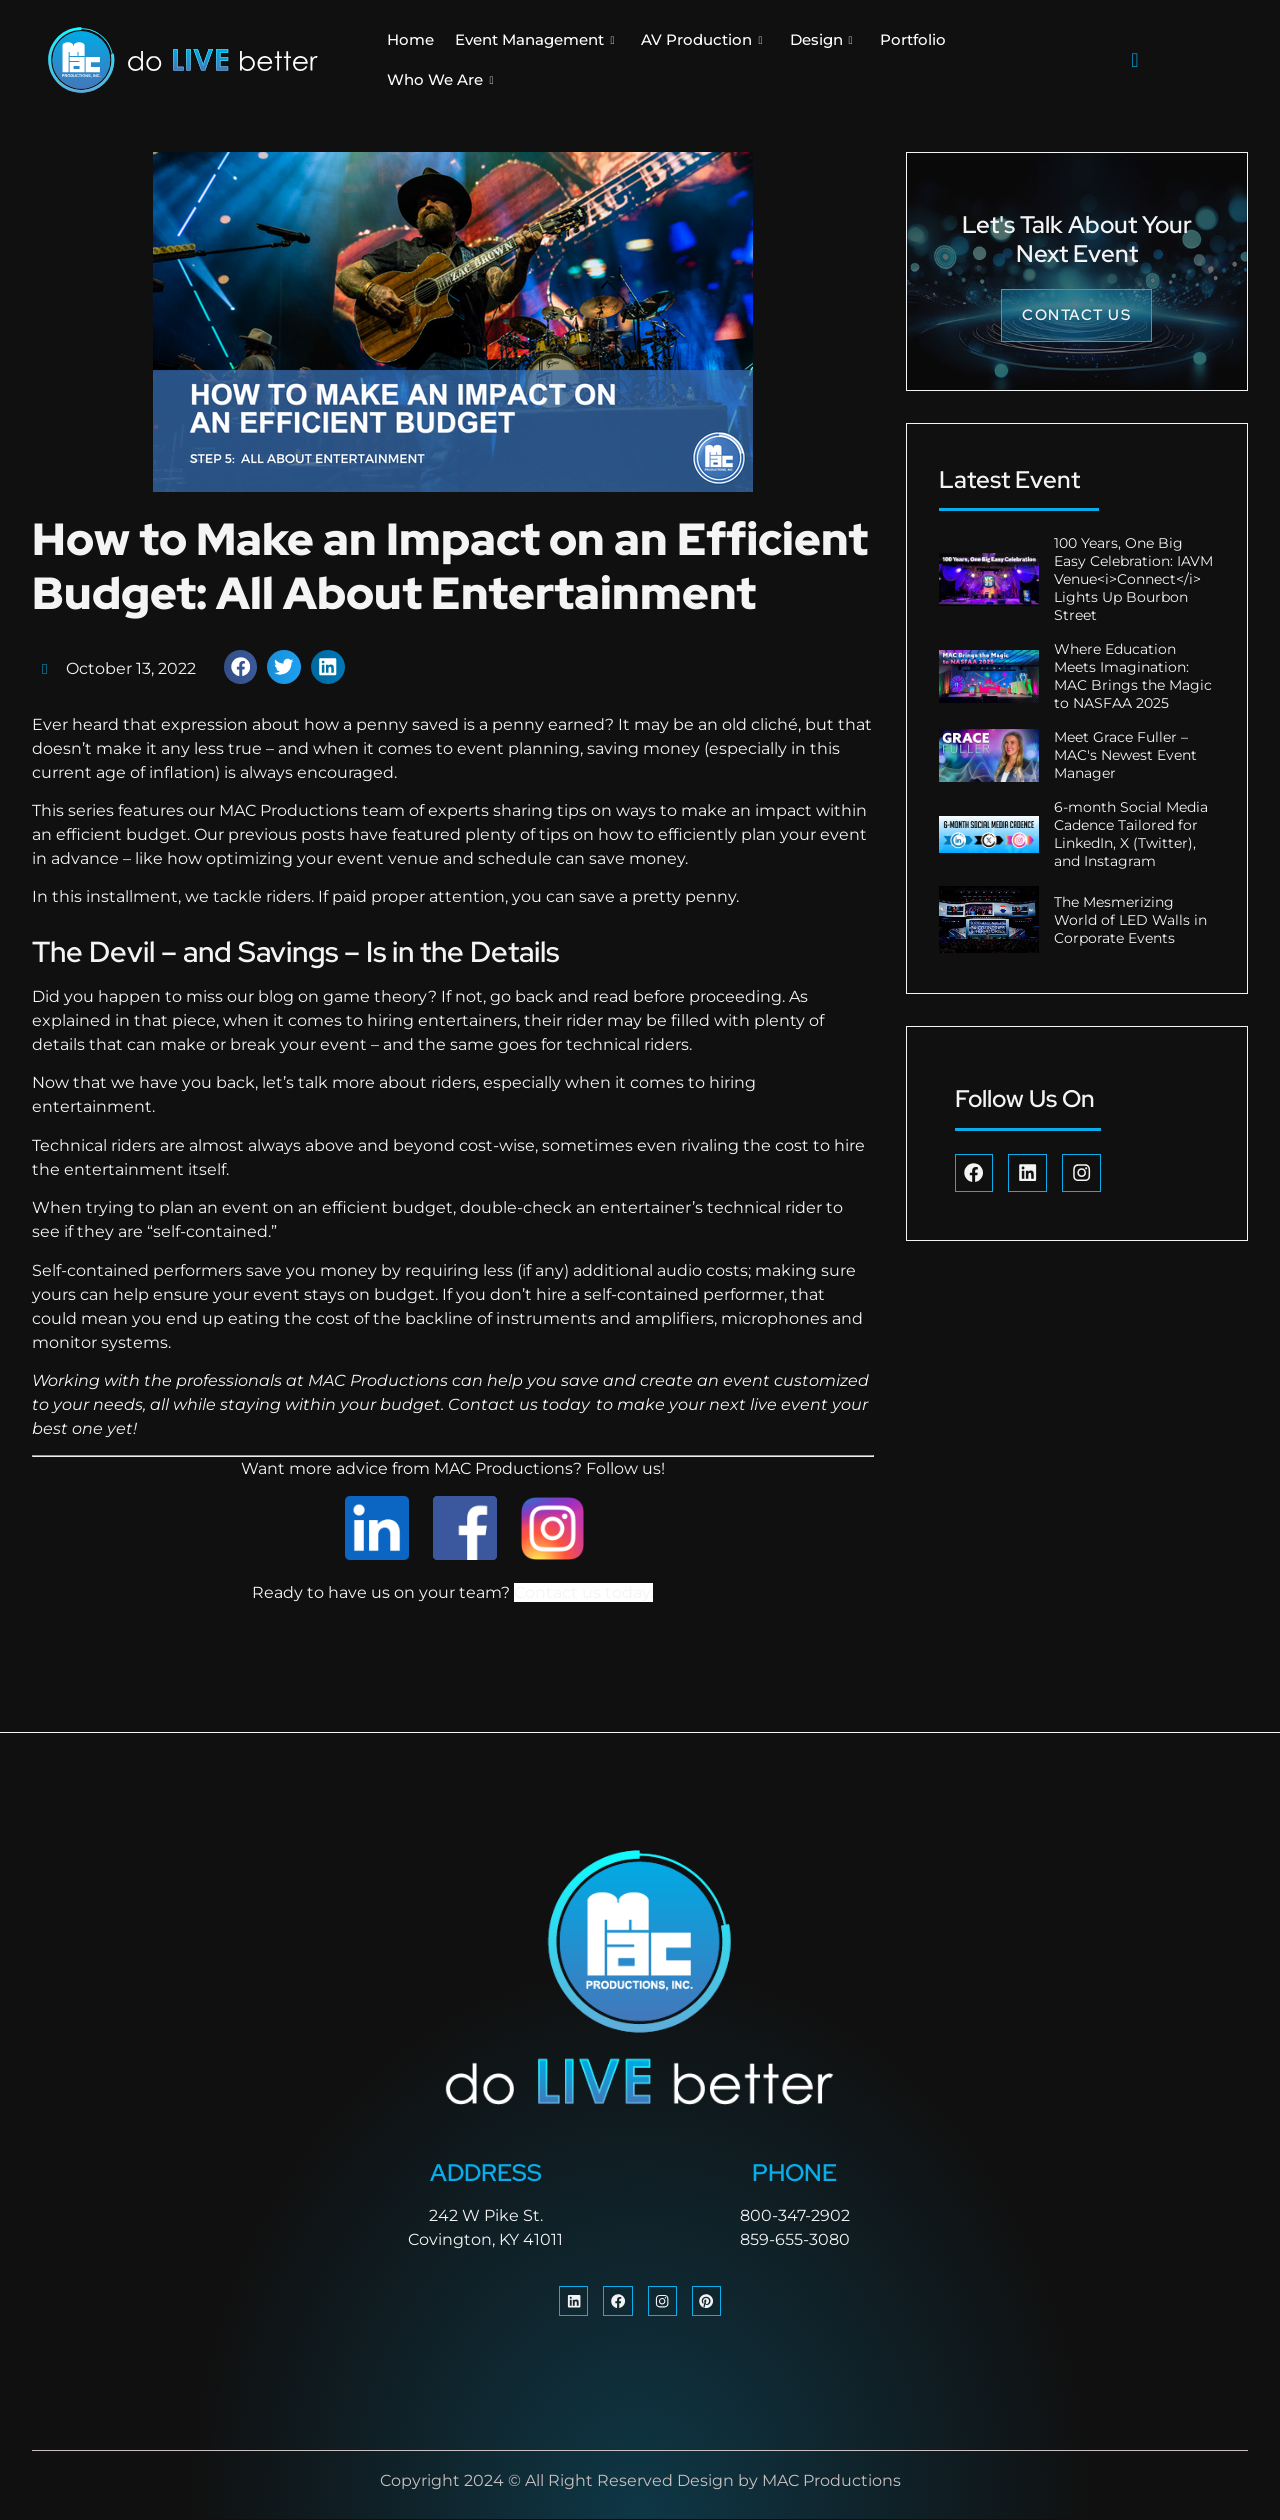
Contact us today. (583, 1592)
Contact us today (519, 1404)
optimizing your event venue (322, 858)
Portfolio (913, 39)
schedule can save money (579, 858)
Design (821, 40)
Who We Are (440, 80)
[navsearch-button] (1135, 60)
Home (410, 39)
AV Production (701, 40)
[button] (241, 667)
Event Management (534, 40)
